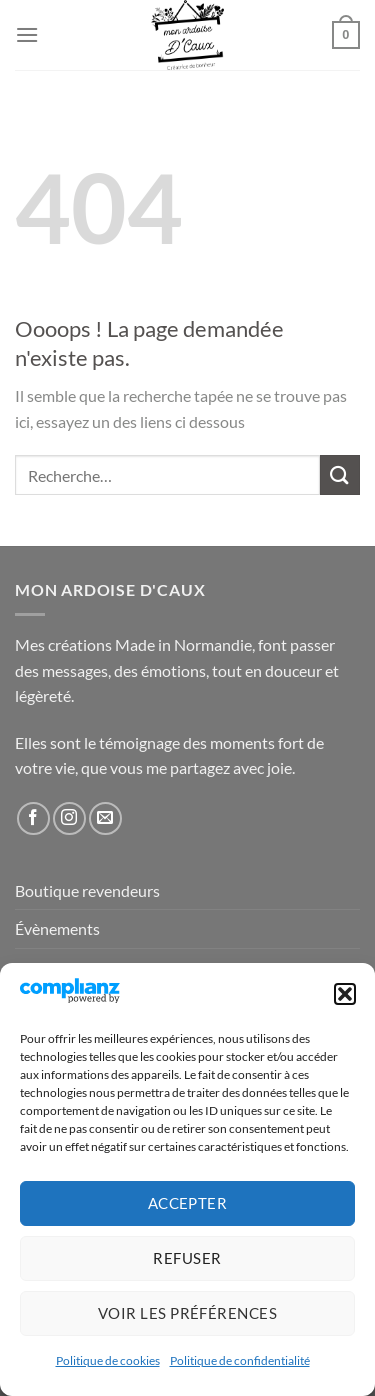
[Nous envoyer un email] (105, 818)
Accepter (188, 1203)
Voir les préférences (187, 1313)
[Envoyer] (340, 474)
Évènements (57, 928)
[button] (345, 994)
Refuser (187, 1258)
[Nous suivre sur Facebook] (33, 818)
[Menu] (27, 34)
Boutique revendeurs (87, 890)
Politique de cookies (108, 1360)
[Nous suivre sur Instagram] (69, 818)
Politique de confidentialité (240, 1360)
